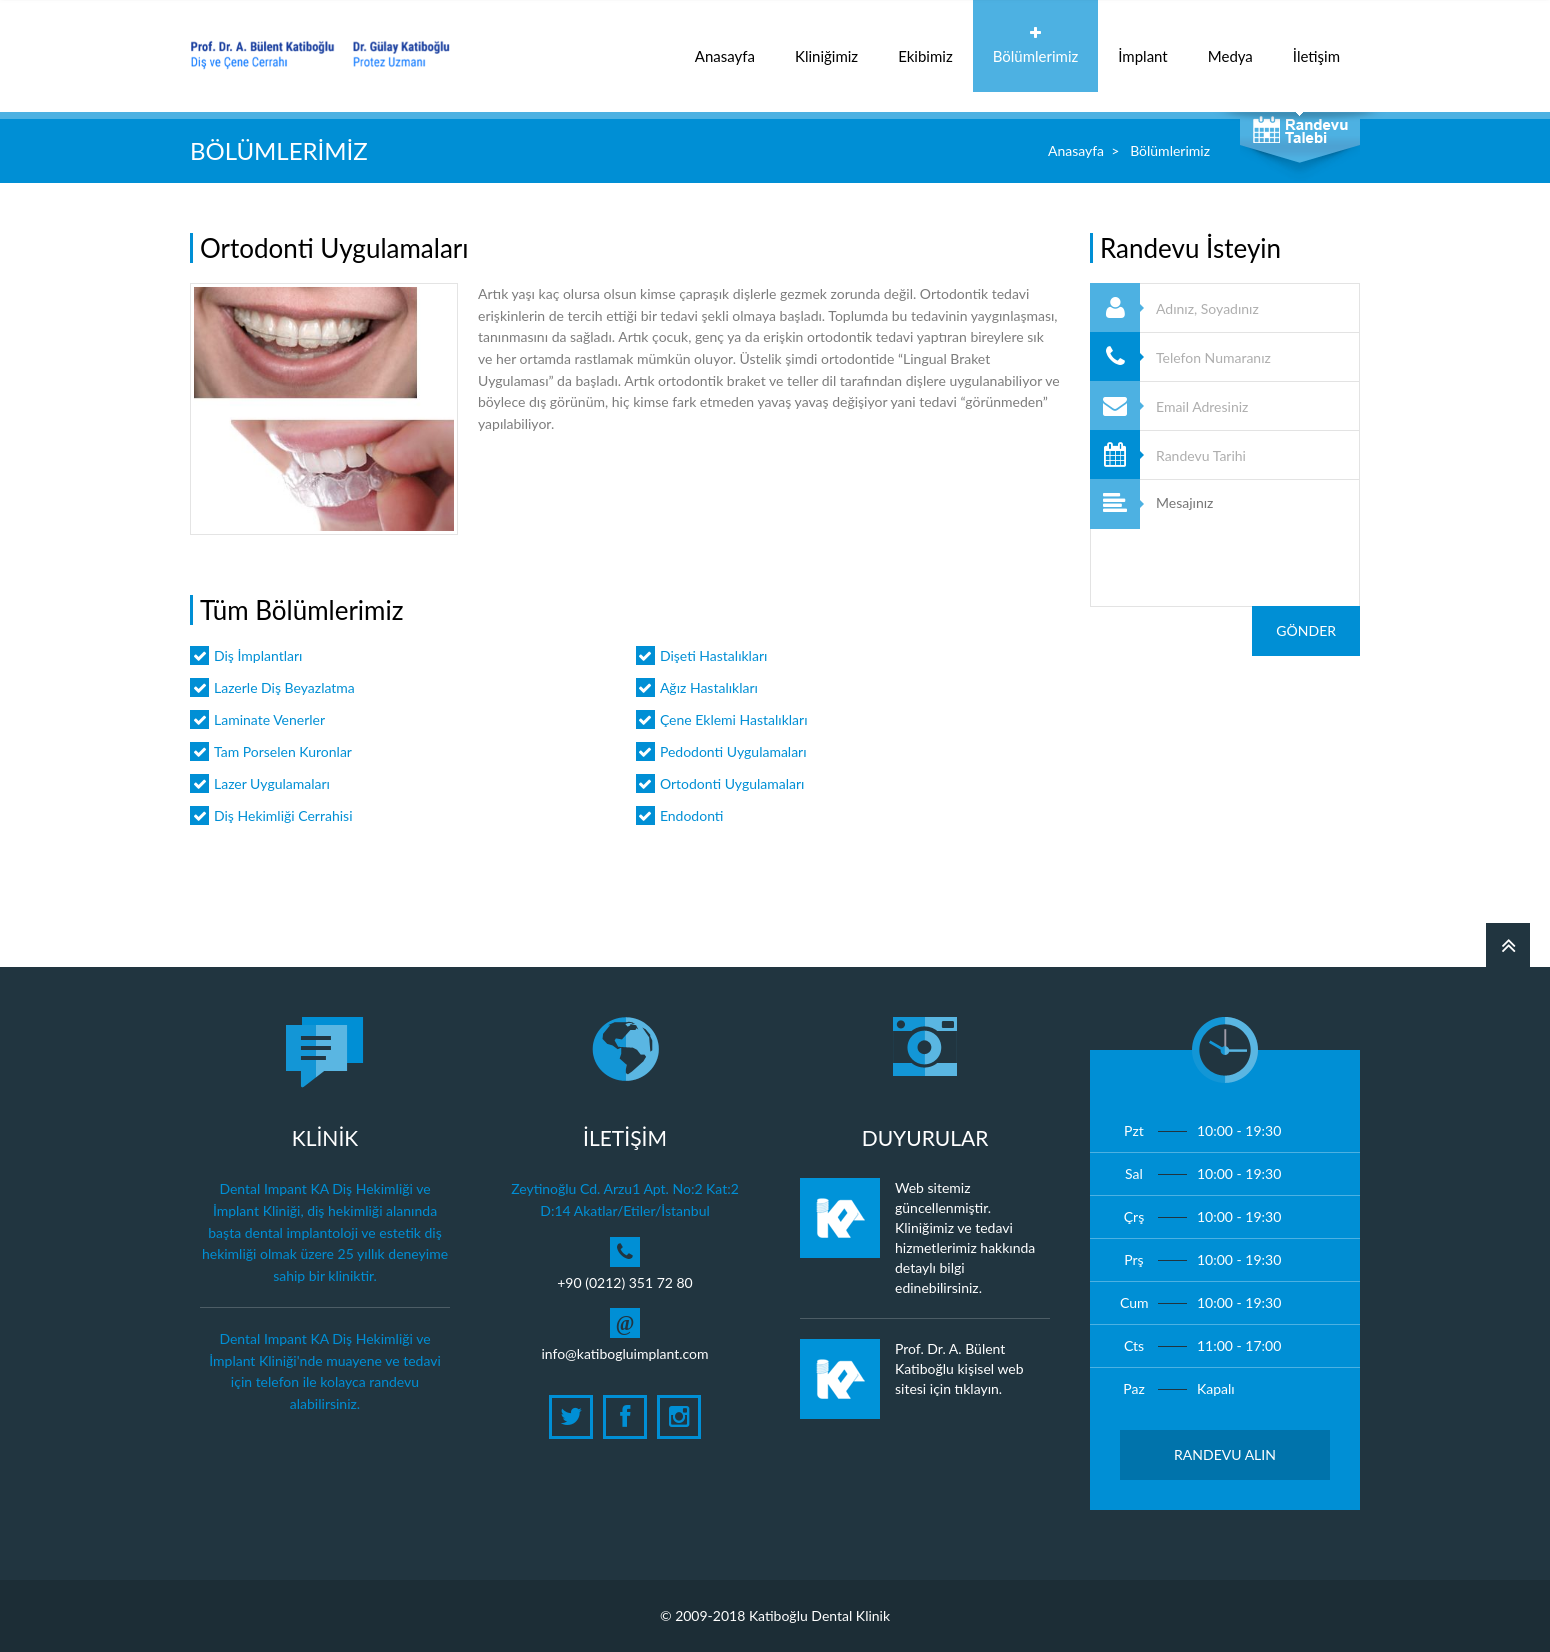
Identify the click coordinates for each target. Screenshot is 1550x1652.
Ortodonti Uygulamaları (732, 783)
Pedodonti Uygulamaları (733, 751)
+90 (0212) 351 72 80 (625, 1282)
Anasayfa (725, 45)
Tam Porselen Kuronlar (283, 751)
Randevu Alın (1225, 1454)
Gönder (1306, 630)
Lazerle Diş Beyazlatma (284, 687)
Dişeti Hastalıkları (713, 655)
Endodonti (692, 815)
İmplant (1142, 45)
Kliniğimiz (826, 45)
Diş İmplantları (258, 655)
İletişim (1316, 45)
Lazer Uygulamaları (272, 783)
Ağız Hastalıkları (709, 687)
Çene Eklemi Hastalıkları (734, 719)
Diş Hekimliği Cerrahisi (283, 815)
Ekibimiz (925, 45)
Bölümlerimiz (1036, 45)
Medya (1230, 45)
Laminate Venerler (269, 719)
